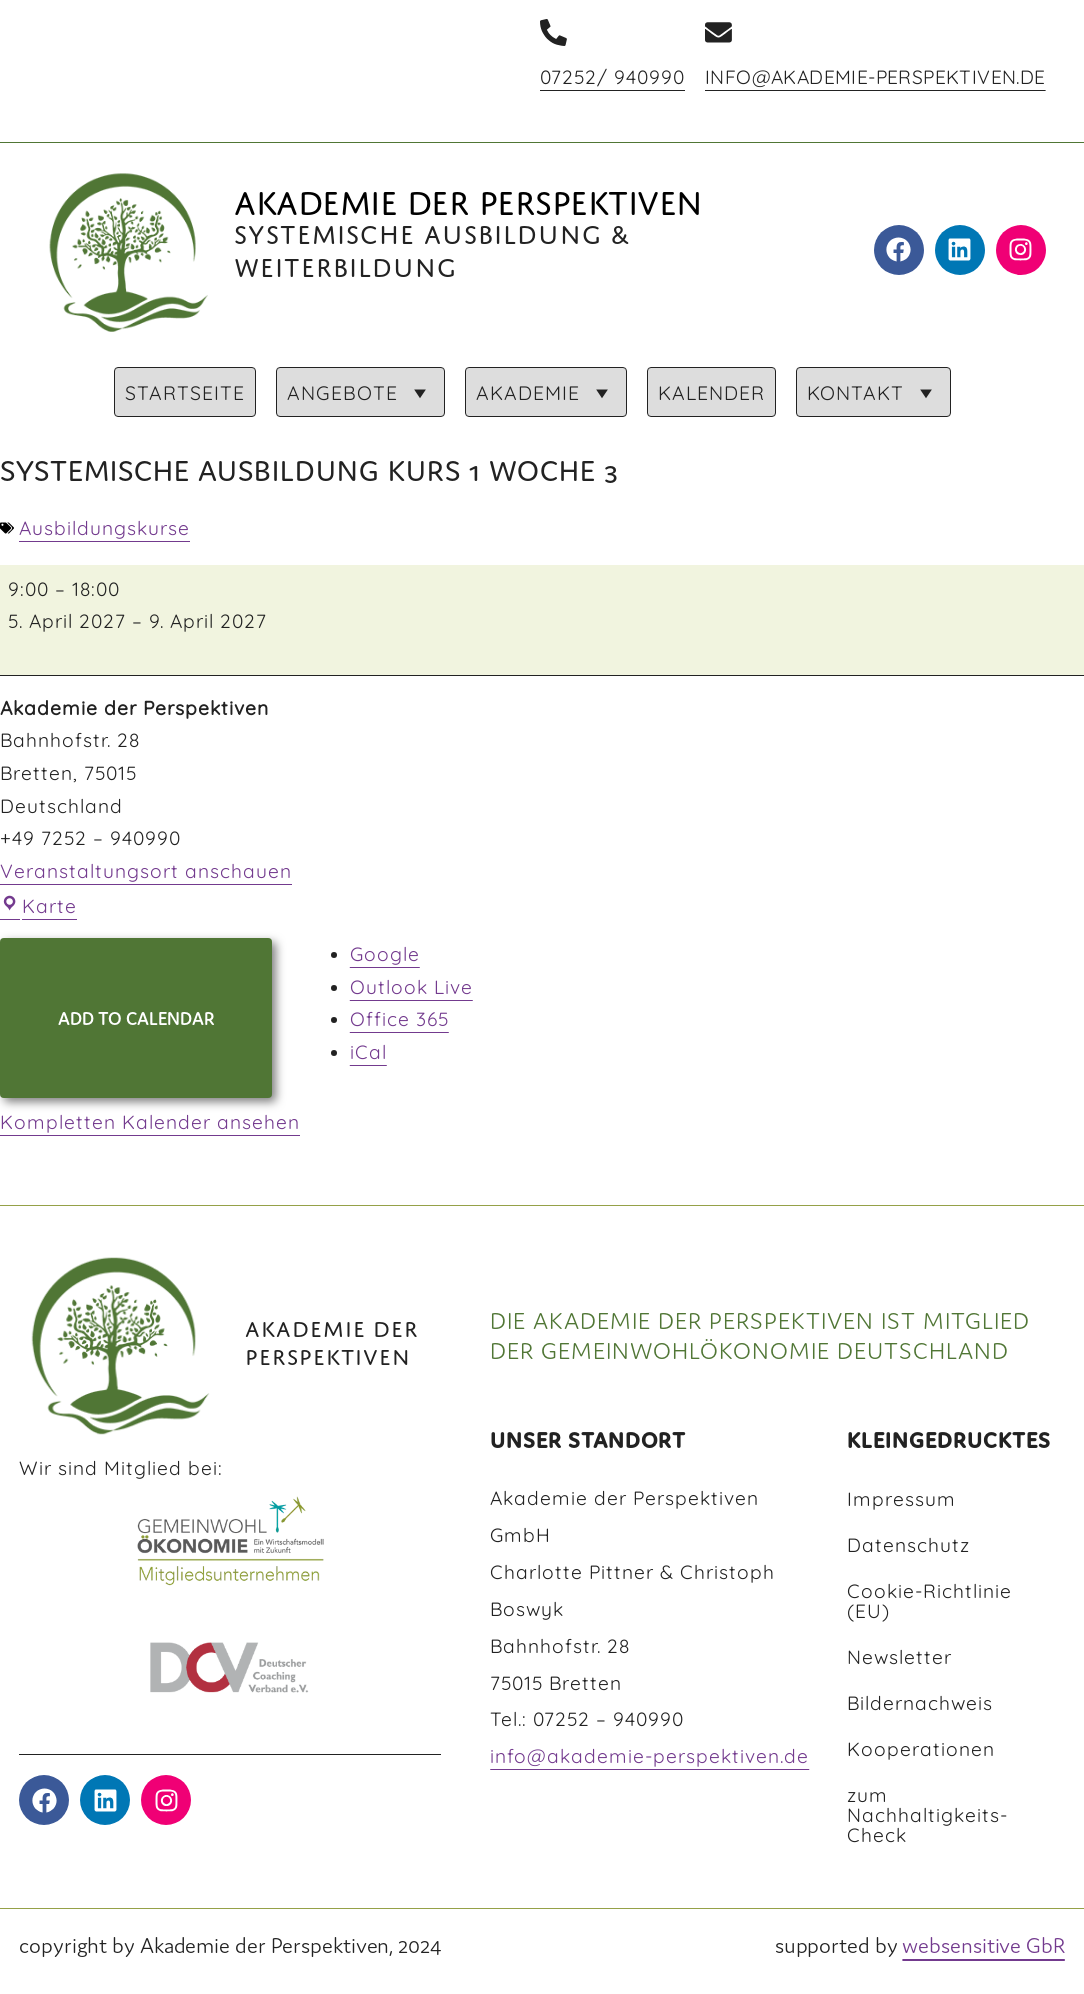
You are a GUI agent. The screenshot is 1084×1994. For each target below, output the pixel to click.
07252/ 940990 (612, 77)
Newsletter (899, 1657)
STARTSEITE (185, 393)
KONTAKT (873, 392)
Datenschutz (908, 1545)
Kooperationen (921, 1749)
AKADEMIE (546, 392)
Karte (38, 906)
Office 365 (399, 1019)
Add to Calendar (136, 1017)
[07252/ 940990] (553, 32)
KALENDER (711, 393)
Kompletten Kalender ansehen (150, 1122)
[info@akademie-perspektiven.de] (718, 32)
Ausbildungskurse (104, 528)
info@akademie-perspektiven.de (875, 77)
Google (385, 954)
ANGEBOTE (360, 392)
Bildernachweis (920, 1703)
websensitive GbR (983, 1944)
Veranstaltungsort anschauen (146, 871)
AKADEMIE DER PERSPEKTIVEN (332, 1339)
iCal (368, 1052)
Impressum (901, 1499)
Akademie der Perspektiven (468, 197)
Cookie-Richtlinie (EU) (929, 1601)
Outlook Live (411, 987)
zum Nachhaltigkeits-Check (927, 1815)
